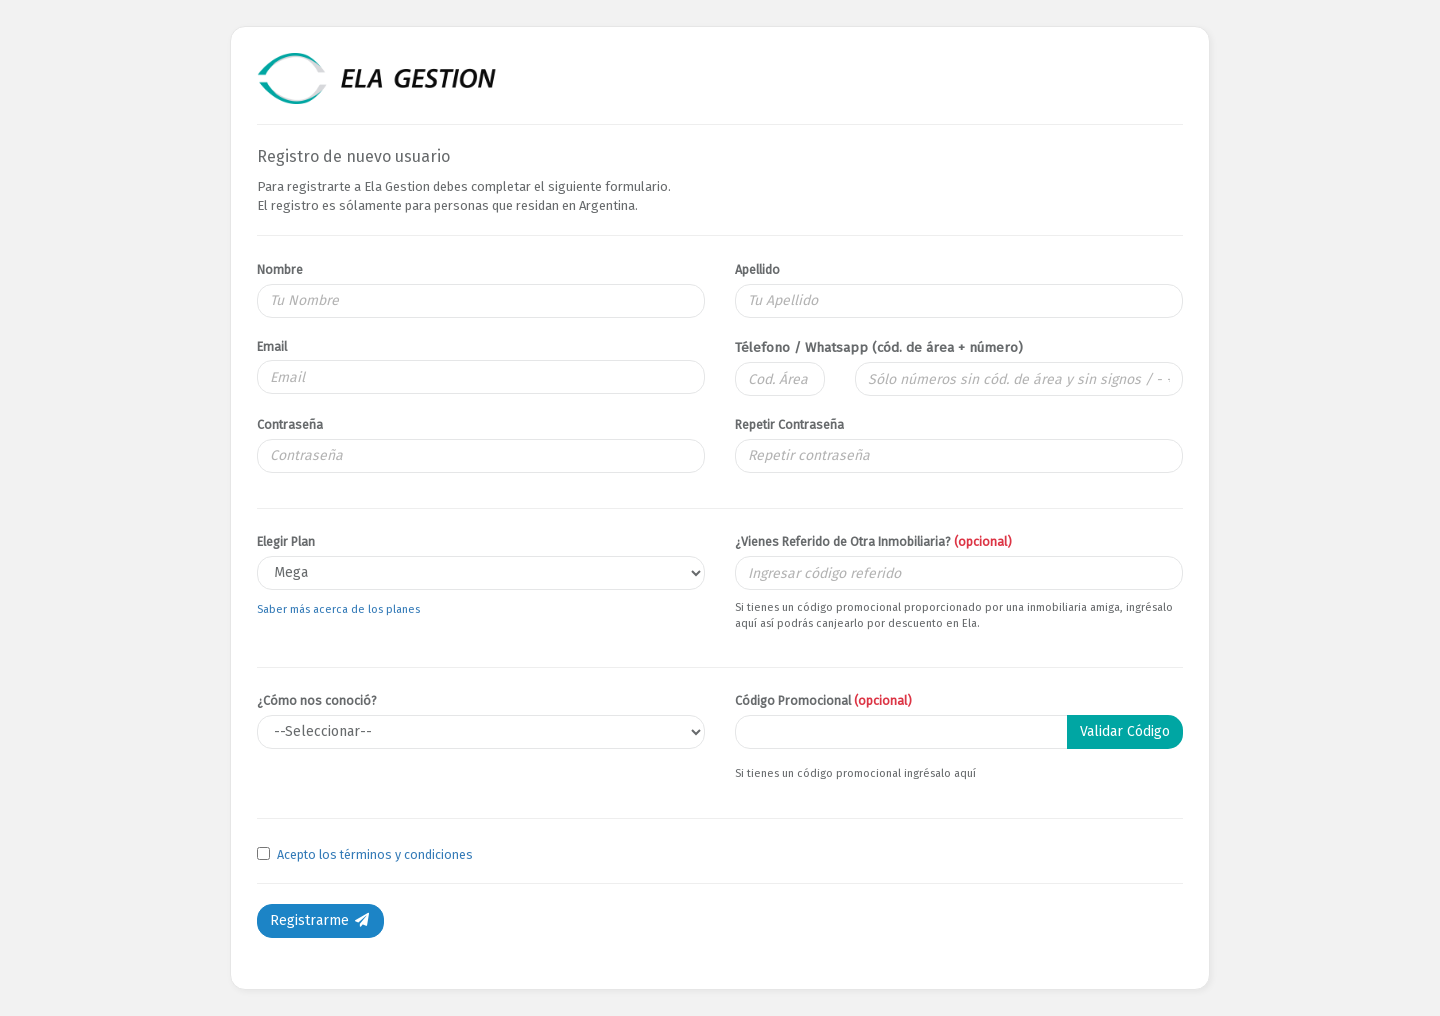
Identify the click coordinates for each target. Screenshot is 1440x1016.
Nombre (280, 269)
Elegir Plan (286, 541)
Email (272, 346)
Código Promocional (823, 700)
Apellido (757, 269)
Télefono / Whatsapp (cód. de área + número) (879, 347)
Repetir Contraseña (789, 424)
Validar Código (1125, 731)
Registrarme (320, 920)
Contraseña (290, 424)
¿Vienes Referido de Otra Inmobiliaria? (873, 541)
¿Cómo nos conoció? (317, 700)
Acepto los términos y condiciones (375, 854)
